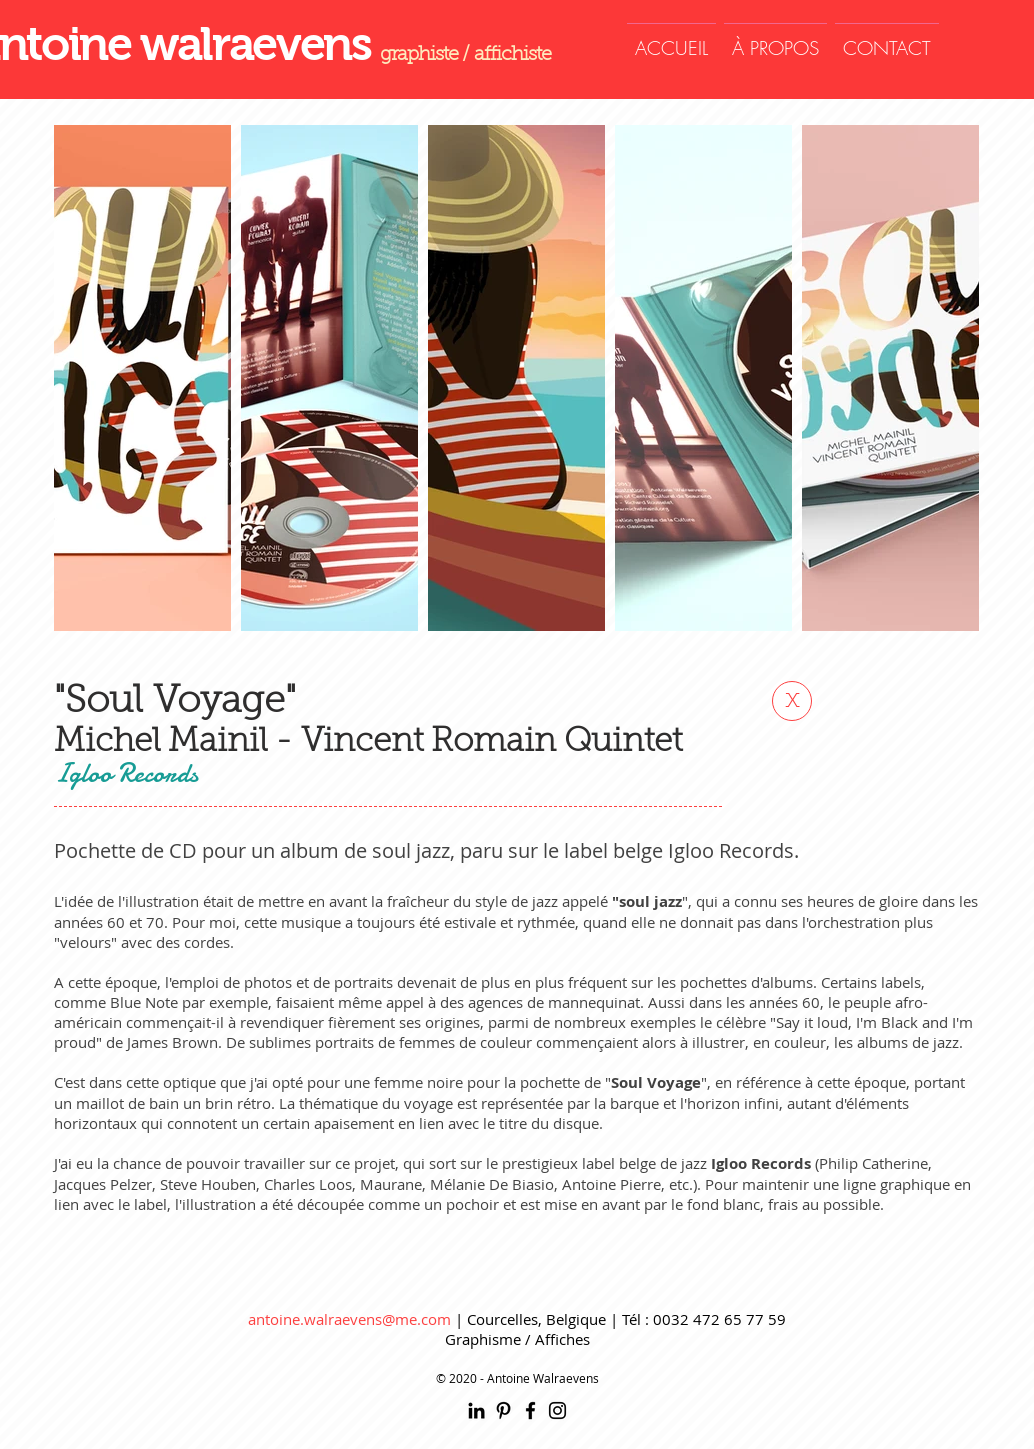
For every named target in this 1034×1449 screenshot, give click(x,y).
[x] (792, 701)
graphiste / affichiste (465, 55)
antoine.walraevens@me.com (349, 1319)
